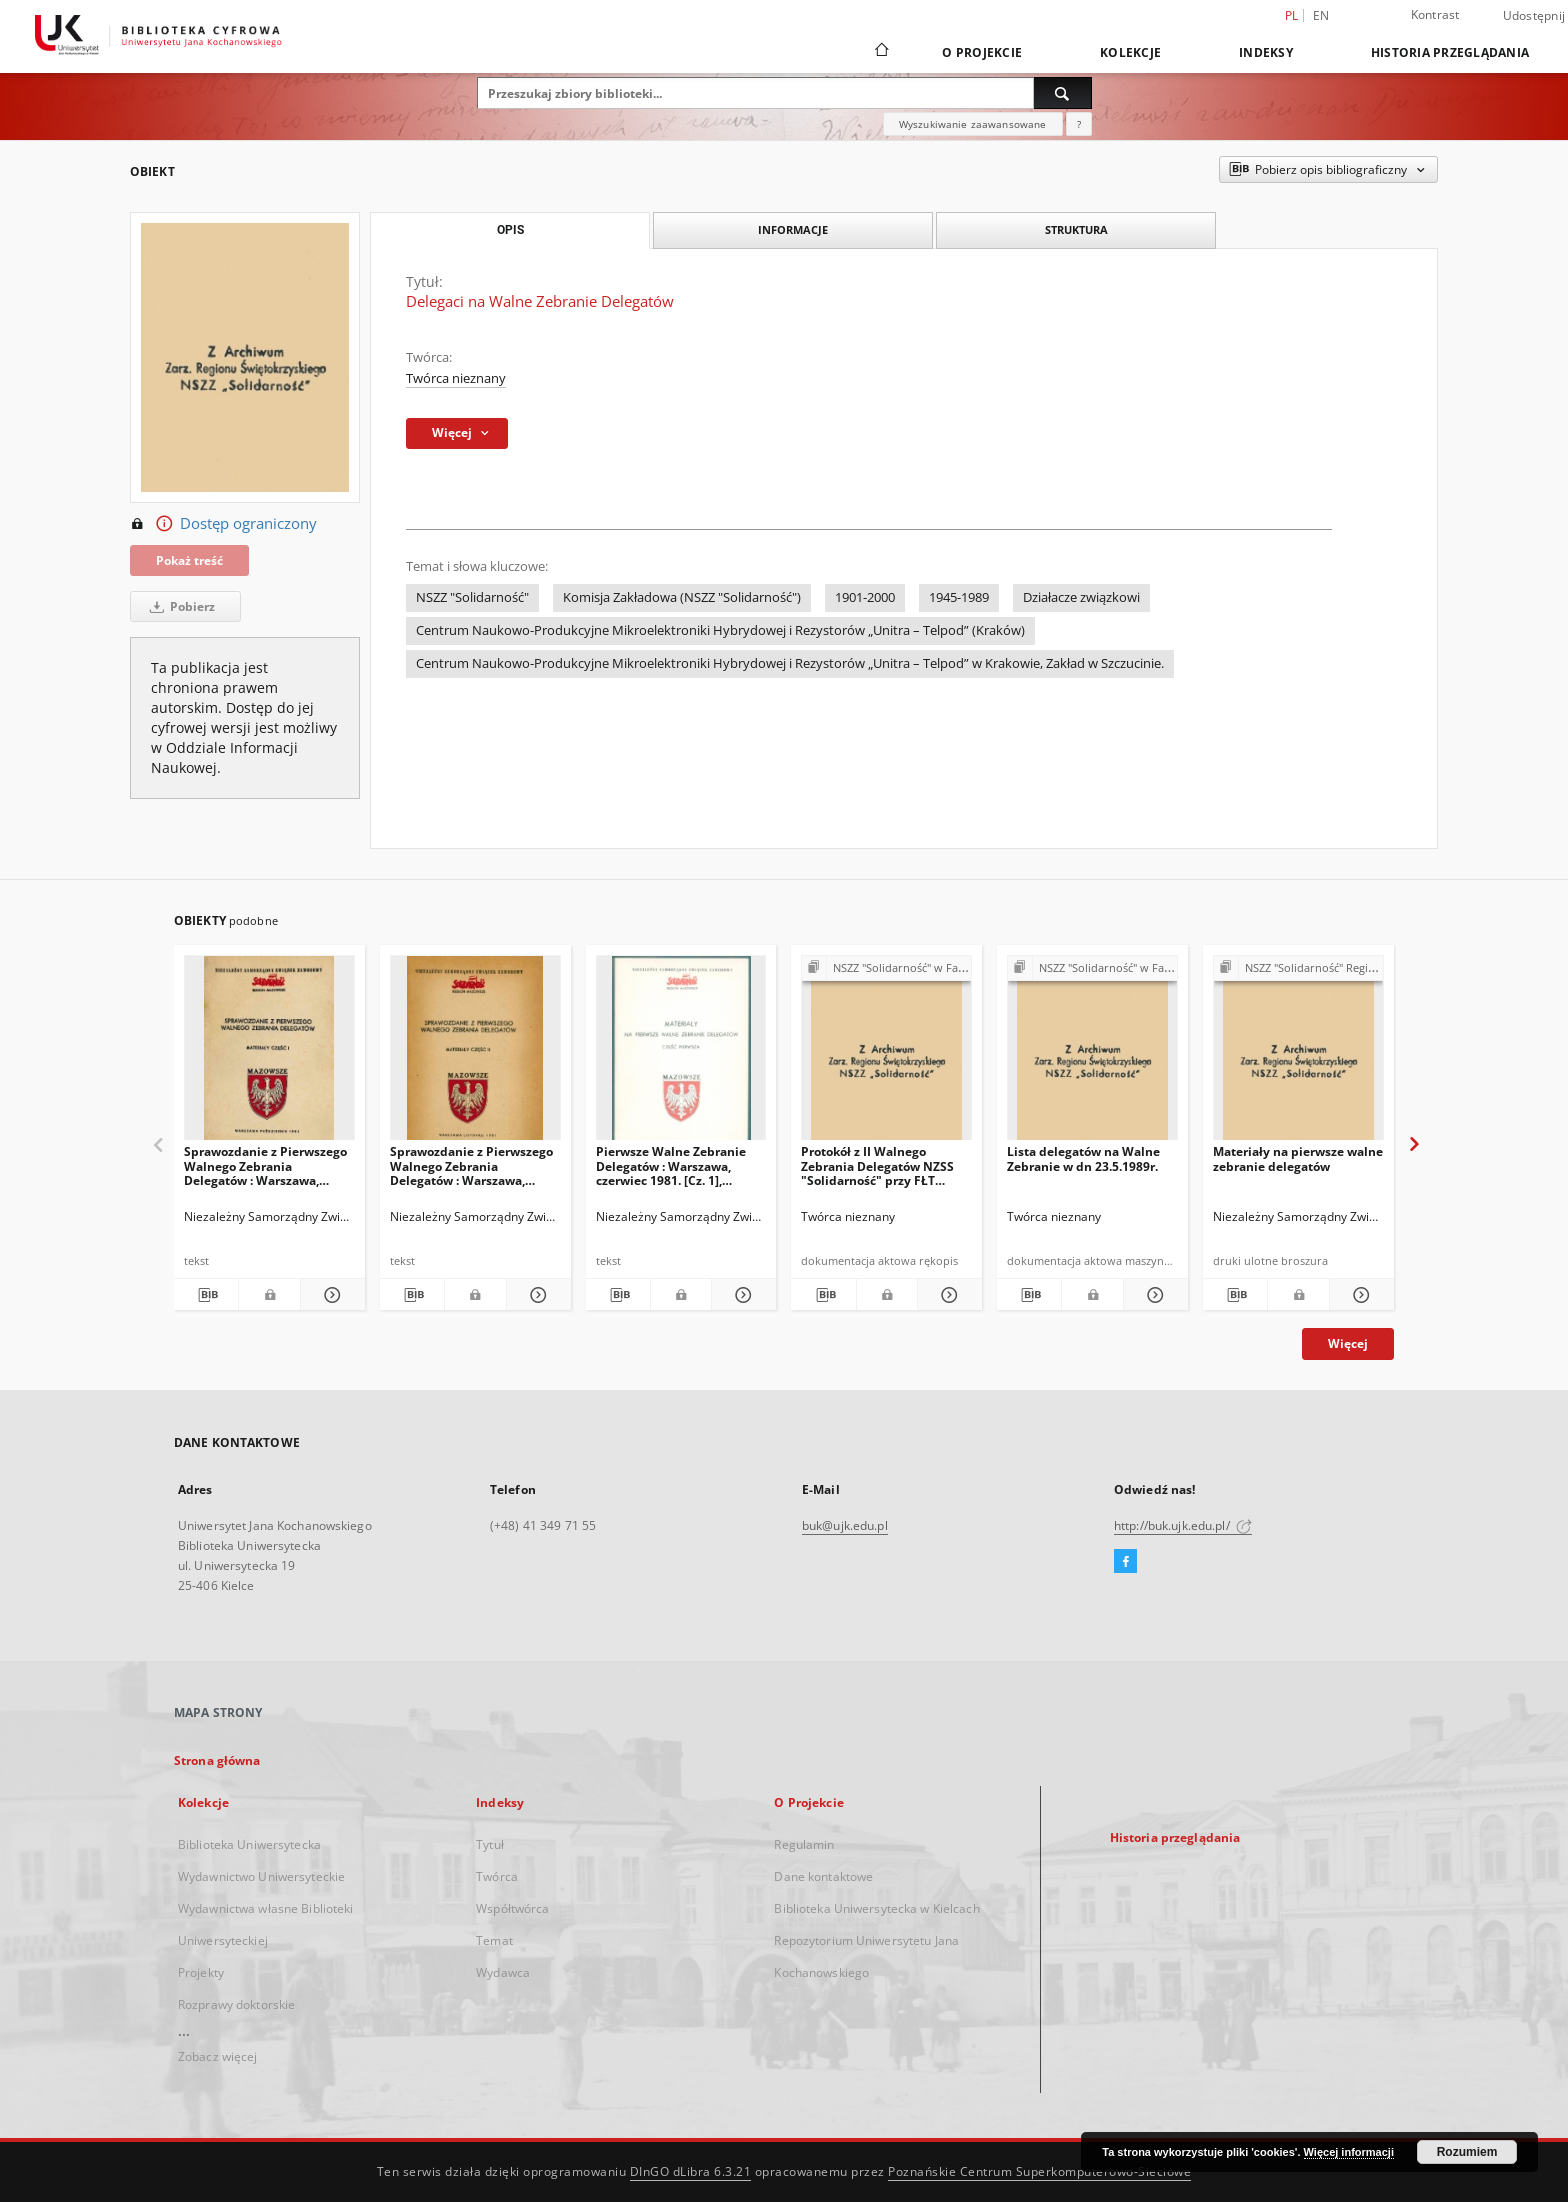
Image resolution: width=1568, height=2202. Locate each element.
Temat (494, 1940)
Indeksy (1266, 52)
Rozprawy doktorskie (236, 2004)
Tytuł (490, 1844)
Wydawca (503, 1972)
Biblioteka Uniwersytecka (249, 1844)
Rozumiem (1467, 2152)
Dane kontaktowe (823, 1876)
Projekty (201, 1972)
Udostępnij (1534, 16)
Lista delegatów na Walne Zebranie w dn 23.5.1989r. (1083, 1158)
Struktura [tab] (1076, 229)
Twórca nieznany (456, 378)
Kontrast (1435, 14)
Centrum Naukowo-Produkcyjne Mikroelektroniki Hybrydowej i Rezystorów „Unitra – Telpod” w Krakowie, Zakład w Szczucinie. (790, 663)
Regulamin (804, 1844)
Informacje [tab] (793, 229)
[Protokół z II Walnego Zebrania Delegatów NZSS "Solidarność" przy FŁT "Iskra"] (886, 1053)
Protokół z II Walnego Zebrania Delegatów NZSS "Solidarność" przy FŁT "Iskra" (877, 1165)
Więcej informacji (1349, 2152)
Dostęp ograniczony (223, 524)
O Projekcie (982, 52)
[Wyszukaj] (1063, 93)
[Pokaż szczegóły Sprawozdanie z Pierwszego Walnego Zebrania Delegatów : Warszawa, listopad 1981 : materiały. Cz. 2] (536, 1295)
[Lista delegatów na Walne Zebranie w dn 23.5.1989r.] (1092, 1053)
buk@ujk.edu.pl (845, 1525)
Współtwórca (512, 1908)
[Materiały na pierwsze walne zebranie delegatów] (1298, 1053)
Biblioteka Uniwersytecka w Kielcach (876, 1908)
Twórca (497, 1876)
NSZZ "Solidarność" (472, 597)
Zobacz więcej (218, 2056)
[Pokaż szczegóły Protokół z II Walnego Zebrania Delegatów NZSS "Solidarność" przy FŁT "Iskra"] (947, 1295)
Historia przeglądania (1450, 52)
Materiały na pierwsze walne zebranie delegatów (1298, 1158)
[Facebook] (1125, 1562)
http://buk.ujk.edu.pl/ (1183, 1525)
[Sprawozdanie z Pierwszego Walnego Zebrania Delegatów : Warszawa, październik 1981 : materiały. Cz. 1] (269, 1053)
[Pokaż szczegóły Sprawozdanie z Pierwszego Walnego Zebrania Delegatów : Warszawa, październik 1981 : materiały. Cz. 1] (330, 1295)
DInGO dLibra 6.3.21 (691, 2171)
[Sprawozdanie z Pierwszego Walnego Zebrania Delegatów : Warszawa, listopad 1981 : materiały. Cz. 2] (475, 1053)
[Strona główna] (880, 52)
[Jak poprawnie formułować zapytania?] (1079, 124)
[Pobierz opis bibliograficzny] (206, 1295)
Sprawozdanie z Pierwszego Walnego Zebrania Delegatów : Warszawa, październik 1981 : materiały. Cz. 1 (265, 1165)
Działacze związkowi (1081, 597)
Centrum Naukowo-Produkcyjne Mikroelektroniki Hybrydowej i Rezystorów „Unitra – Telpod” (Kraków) (720, 630)
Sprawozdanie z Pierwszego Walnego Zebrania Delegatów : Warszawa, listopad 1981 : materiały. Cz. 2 (475, 1165)
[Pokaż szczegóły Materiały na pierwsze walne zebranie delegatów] (1359, 1295)
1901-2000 (865, 597)
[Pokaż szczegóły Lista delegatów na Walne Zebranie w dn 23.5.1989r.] (1153, 1295)
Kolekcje (1130, 52)
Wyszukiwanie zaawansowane (973, 124)
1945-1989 (959, 597)
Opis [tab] (510, 230)
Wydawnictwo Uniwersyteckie (261, 1876)
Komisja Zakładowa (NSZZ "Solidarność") (682, 597)
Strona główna (217, 1760)
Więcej (1348, 1343)
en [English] (1321, 15)
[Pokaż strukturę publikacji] (886, 968)
